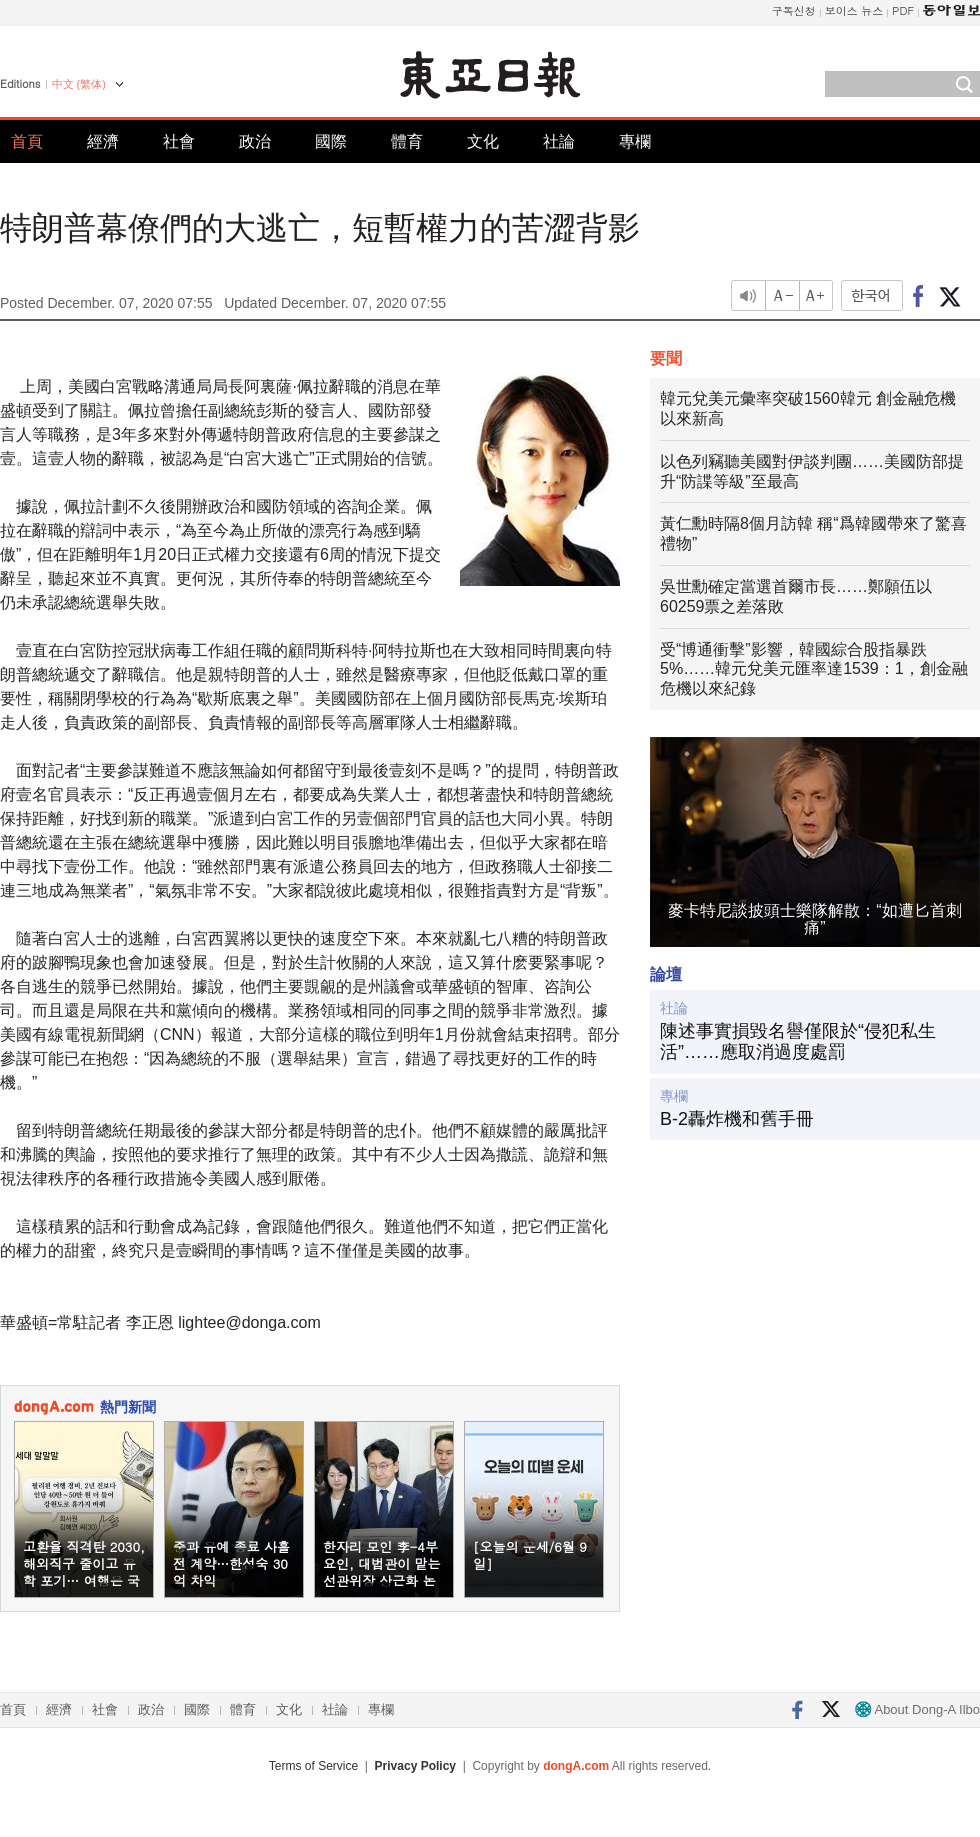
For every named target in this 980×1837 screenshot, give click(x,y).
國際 (331, 141)
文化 (483, 141)
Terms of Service (313, 1766)
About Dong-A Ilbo (917, 1709)
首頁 (27, 141)
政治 (255, 141)
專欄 (635, 141)
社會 (179, 141)
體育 (407, 141)
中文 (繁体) (79, 84)
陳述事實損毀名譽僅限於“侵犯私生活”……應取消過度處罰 (798, 1042)
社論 (559, 141)
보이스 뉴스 (854, 10)
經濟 (103, 141)
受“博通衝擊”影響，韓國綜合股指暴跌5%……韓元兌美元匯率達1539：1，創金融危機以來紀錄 (814, 669)
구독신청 (794, 10)
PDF (903, 10)
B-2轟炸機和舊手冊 (737, 1119)
